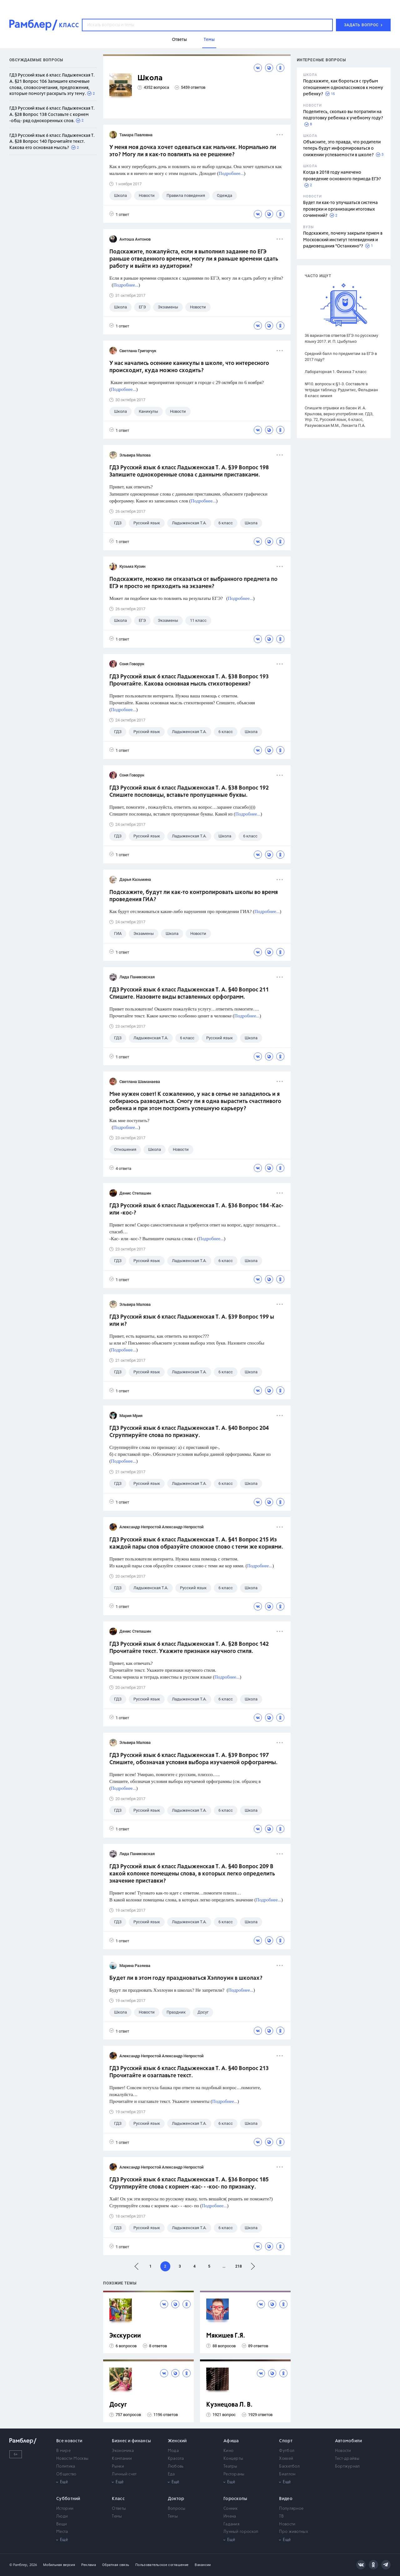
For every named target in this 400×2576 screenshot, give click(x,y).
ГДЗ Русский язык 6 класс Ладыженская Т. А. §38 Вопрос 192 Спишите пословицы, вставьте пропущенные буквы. (189, 791)
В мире (63, 2451)
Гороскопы (235, 2499)
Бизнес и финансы (131, 2441)
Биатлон (287, 2474)
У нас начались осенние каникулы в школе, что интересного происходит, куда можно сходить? (189, 367)
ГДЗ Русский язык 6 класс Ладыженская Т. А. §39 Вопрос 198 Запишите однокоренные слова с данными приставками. (189, 471)
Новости (343, 2451)
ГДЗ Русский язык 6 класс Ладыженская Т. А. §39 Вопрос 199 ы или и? (191, 1320)
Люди (62, 2516)
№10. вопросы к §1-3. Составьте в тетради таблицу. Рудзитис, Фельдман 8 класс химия (341, 390)
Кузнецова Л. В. (229, 2405)
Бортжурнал (347, 2466)
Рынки (118, 2466)
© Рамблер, (18, 2565)
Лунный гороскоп (240, 2532)
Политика (65, 2466)
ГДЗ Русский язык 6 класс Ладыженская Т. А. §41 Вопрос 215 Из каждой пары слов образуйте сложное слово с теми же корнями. (196, 1543)
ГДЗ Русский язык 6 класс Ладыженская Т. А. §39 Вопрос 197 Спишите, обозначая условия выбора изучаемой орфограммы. (193, 1759)
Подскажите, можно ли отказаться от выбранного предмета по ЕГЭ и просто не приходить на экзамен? (193, 583)
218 (238, 2266)
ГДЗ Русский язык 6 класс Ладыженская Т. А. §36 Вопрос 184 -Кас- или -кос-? (196, 1209)
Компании (122, 2459)
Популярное (291, 2509)
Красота (176, 2459)
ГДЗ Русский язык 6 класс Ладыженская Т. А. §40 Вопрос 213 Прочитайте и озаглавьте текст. (189, 2072)
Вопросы (177, 2509)
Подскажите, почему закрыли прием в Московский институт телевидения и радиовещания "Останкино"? (342, 239)
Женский (177, 2441)
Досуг (118, 2405)
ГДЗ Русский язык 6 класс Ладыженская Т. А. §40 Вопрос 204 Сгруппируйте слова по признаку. (189, 1431)
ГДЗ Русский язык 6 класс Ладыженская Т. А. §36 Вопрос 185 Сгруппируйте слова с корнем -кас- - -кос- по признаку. (189, 2183)
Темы (117, 2516)
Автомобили (348, 2441)
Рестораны (234, 2474)
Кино (228, 2451)
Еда (171, 2474)
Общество (66, 2474)
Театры (230, 2466)
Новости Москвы (72, 2459)
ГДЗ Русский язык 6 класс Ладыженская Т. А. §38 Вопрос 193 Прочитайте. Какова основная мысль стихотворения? (189, 680)
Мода (173, 2451)
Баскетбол (289, 2466)
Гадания (231, 2524)
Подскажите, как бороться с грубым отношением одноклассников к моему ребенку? (343, 87)
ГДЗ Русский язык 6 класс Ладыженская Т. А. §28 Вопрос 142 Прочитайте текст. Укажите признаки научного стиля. (189, 1647)
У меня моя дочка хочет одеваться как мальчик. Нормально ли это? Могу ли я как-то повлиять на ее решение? (192, 151)
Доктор (176, 2499)
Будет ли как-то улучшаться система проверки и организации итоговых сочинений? (340, 209)
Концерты (233, 2459)
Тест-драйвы (347, 2459)
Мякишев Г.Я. (225, 2336)
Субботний (68, 2499)
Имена (229, 2516)
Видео (285, 2499)
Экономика (123, 2451)
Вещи (61, 2524)
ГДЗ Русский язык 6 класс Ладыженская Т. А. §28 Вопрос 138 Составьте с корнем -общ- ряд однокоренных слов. (52, 114)
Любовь (176, 2466)
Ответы (119, 2509)
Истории (64, 2509)
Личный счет (124, 2474)
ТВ (281, 2516)
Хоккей (286, 2459)
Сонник (230, 2509)
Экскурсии (125, 2336)
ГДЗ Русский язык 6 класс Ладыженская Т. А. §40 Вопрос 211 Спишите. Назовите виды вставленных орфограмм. (189, 993)
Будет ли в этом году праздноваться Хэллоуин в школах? (185, 1978)
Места (62, 2532)
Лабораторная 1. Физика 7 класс (336, 371)
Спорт (285, 2441)
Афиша (231, 2441)
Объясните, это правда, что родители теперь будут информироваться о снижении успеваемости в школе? (342, 148)
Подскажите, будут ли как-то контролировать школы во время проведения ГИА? (193, 896)
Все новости (69, 2441)
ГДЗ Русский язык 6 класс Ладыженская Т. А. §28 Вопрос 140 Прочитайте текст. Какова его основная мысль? (52, 141)
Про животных (293, 2532)
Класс (118, 2499)
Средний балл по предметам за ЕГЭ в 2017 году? (341, 356)
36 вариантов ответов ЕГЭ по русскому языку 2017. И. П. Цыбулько (341, 338)
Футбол (286, 2451)
